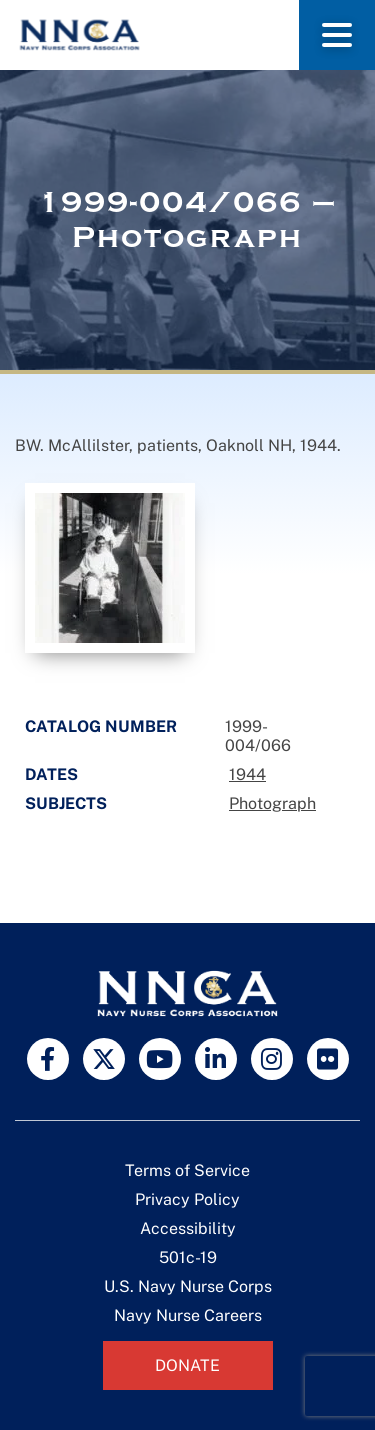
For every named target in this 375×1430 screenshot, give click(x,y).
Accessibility (188, 1228)
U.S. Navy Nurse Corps (188, 1286)
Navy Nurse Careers (188, 1315)
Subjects (66, 803)
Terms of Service (187, 1170)
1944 (247, 774)
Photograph (272, 803)
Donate (187, 1365)
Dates (51, 774)
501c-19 (188, 1257)
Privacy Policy (187, 1199)
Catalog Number (101, 726)
